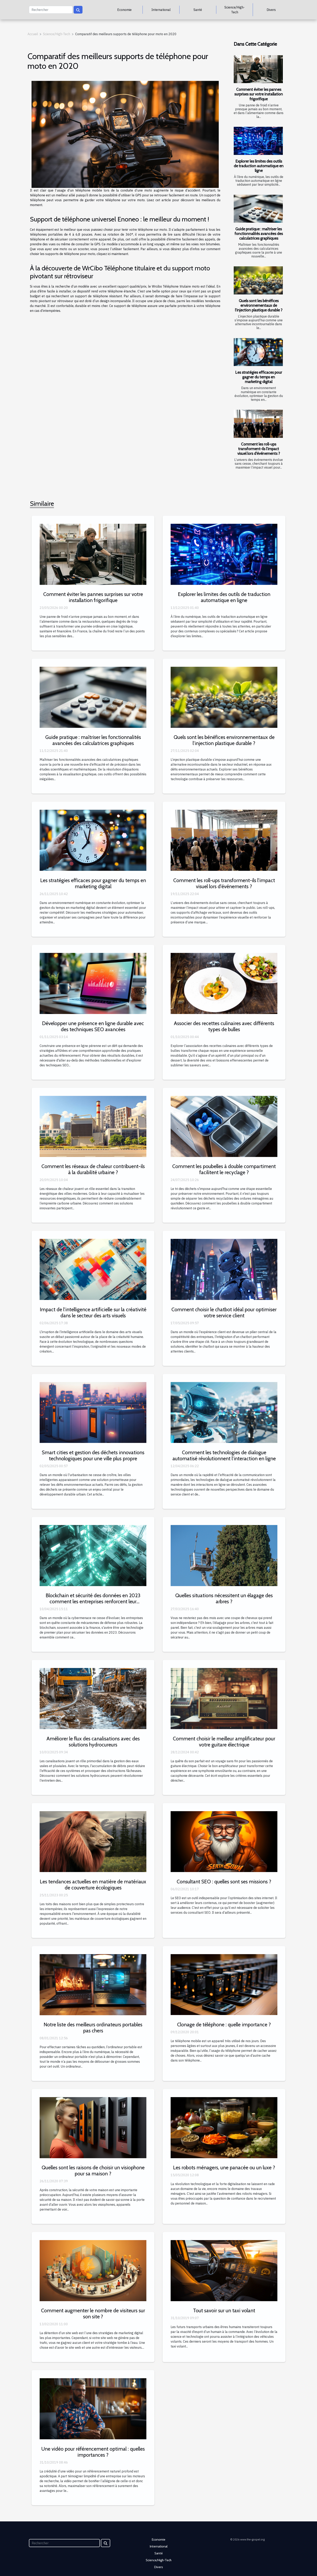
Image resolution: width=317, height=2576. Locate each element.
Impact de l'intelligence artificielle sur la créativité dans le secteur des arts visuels (93, 1312)
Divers (271, 10)
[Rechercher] (51, 10)
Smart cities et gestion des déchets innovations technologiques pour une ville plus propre (93, 1455)
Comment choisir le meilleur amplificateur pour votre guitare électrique (224, 1742)
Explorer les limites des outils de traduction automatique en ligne (258, 166)
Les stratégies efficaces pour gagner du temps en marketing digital (258, 377)
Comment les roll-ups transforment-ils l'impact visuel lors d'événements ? (258, 449)
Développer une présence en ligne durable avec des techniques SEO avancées (93, 1026)
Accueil (32, 34)
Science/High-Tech (234, 9)
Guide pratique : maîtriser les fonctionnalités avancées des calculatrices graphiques (259, 233)
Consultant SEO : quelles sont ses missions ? (224, 1882)
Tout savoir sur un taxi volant (224, 2310)
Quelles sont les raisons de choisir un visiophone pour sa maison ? (93, 2170)
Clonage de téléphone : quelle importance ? (224, 2024)
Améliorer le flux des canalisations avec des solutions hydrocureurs (93, 1742)
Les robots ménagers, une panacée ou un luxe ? (224, 2167)
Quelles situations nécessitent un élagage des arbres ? (224, 1598)
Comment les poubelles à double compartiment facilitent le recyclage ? (224, 1169)
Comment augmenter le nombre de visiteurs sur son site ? (93, 2313)
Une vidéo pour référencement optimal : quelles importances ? (93, 2452)
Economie (124, 10)
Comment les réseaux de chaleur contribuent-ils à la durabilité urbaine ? (93, 1169)
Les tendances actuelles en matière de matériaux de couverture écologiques (93, 1885)
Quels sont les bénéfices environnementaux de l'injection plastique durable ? (258, 305)
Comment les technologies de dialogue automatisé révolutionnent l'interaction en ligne (224, 1455)
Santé (197, 10)
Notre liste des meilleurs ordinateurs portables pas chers (93, 2027)
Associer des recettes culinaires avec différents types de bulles (224, 1026)
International (161, 10)
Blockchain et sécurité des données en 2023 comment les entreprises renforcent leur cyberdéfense (93, 1601)
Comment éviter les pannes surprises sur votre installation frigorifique (258, 94)
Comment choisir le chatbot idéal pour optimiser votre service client (224, 1312)
